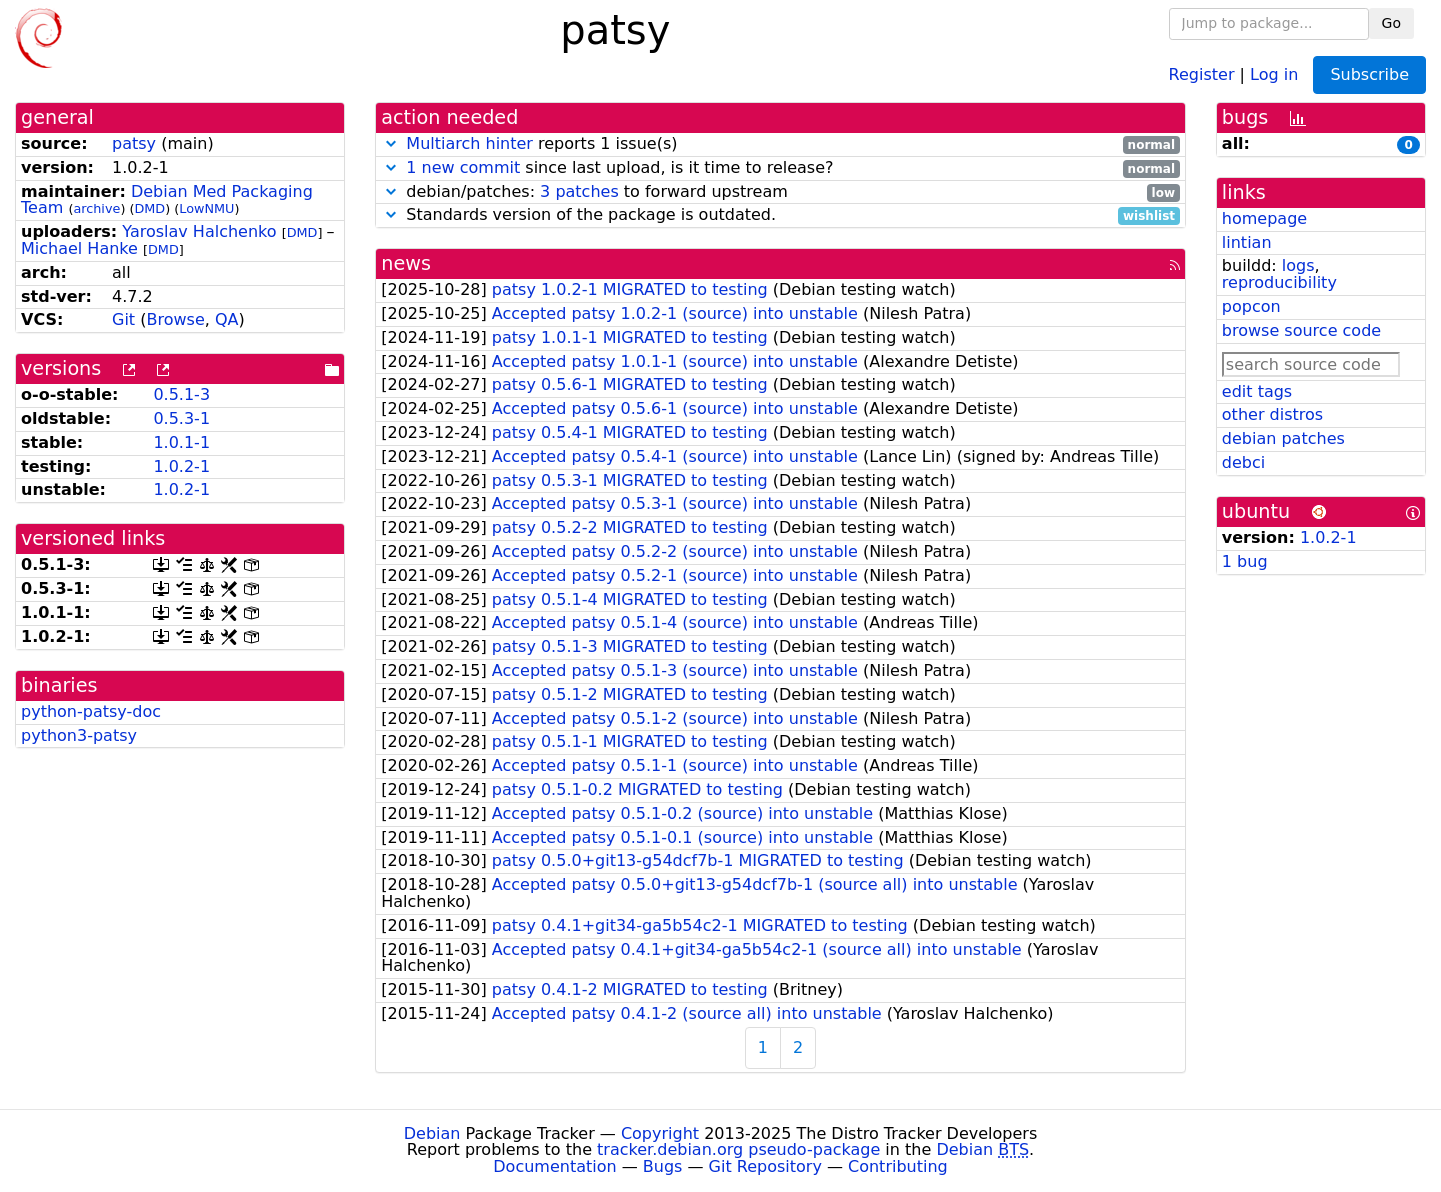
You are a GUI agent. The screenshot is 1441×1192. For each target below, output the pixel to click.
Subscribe (1369, 74)
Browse (175, 319)
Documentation (554, 1166)
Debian (432, 1133)
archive (96, 208)
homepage (1264, 218)
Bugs (663, 1166)
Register (1202, 73)
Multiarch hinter (469, 143)
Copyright (660, 1133)
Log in (1274, 73)
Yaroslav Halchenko (199, 231)
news (406, 263)
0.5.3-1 (181, 418)
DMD (149, 208)
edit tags (1257, 391)
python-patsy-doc (91, 711)
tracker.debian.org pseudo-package (738, 1149)
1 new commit (463, 167)
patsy (134, 143)
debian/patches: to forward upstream (780, 192)
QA (227, 319)
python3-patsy (79, 735)
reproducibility (1279, 282)
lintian (1247, 242)
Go (1391, 23)
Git (123, 319)
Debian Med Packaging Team (167, 200)
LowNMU (206, 208)
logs (1298, 265)
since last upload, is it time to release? (780, 168)
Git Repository (765, 1166)
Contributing (898, 1166)
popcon (1251, 306)
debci (1243, 462)
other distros (1272, 414)
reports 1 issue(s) (780, 144)
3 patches (579, 191)
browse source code (1301, 330)
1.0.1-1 (181, 442)
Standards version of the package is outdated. (780, 215)
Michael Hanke (79, 248)
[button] (391, 143)
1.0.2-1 (181, 466)
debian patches (1283, 438)
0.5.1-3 (181, 394)
